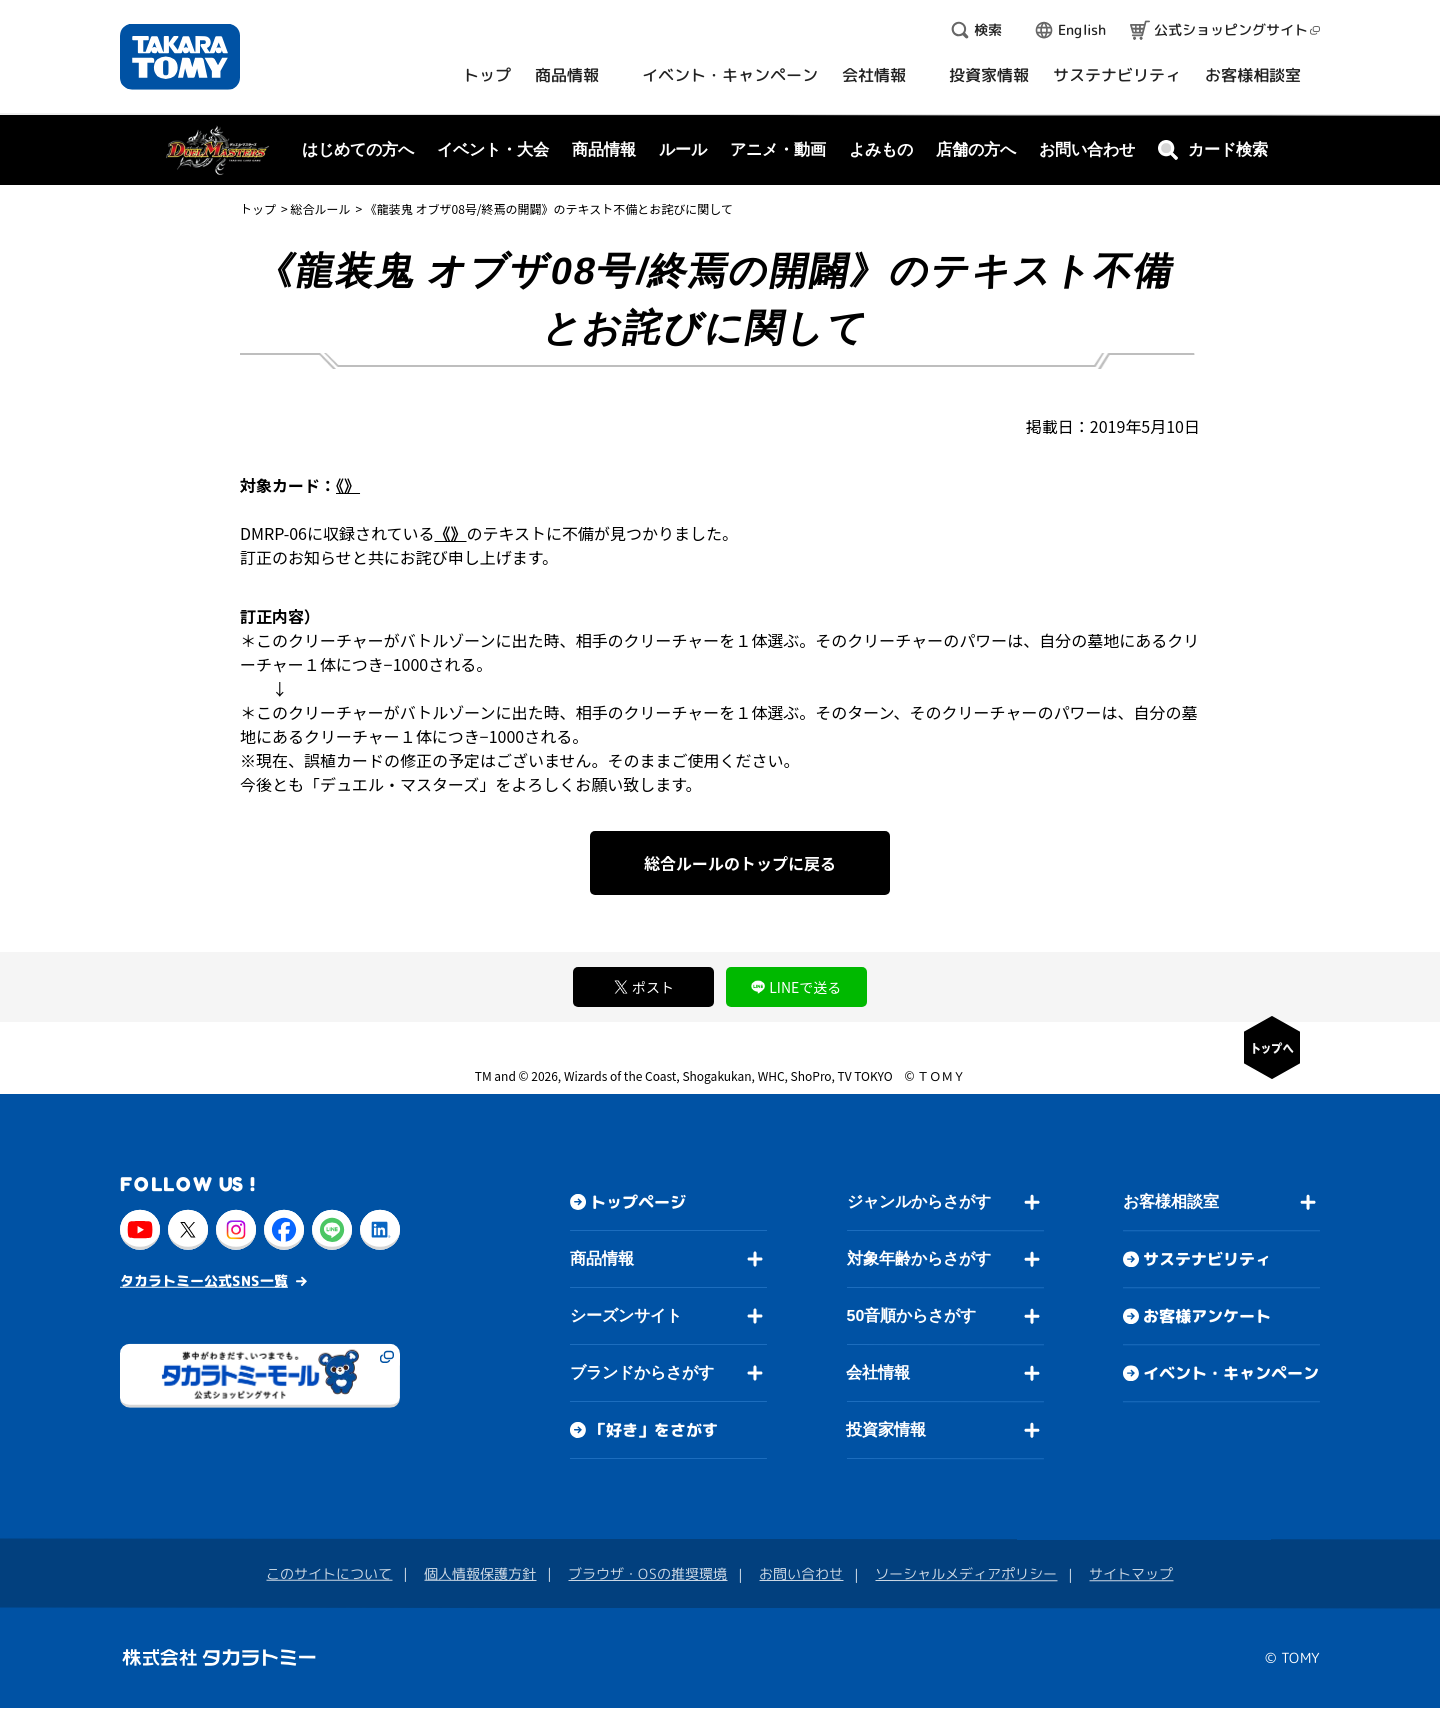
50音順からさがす (911, 1315)
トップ (258, 208)
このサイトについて (329, 1573)
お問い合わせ (1087, 149)
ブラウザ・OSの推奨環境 (647, 1573)
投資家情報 (886, 1429)
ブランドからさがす (642, 1372)
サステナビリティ (1207, 1260)
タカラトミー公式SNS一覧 (204, 1280)
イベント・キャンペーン (1231, 1374)
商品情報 (602, 1258)
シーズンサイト (626, 1315)
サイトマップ (1131, 1574)
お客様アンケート (1207, 1317)
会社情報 (878, 1372)
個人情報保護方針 (480, 1573)
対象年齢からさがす (919, 1258)
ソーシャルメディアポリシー (966, 1573)
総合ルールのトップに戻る (740, 863)
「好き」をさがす (654, 1430)
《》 (348, 485)
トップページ (638, 1202)
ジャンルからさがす (919, 1201)
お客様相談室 (1171, 1202)
